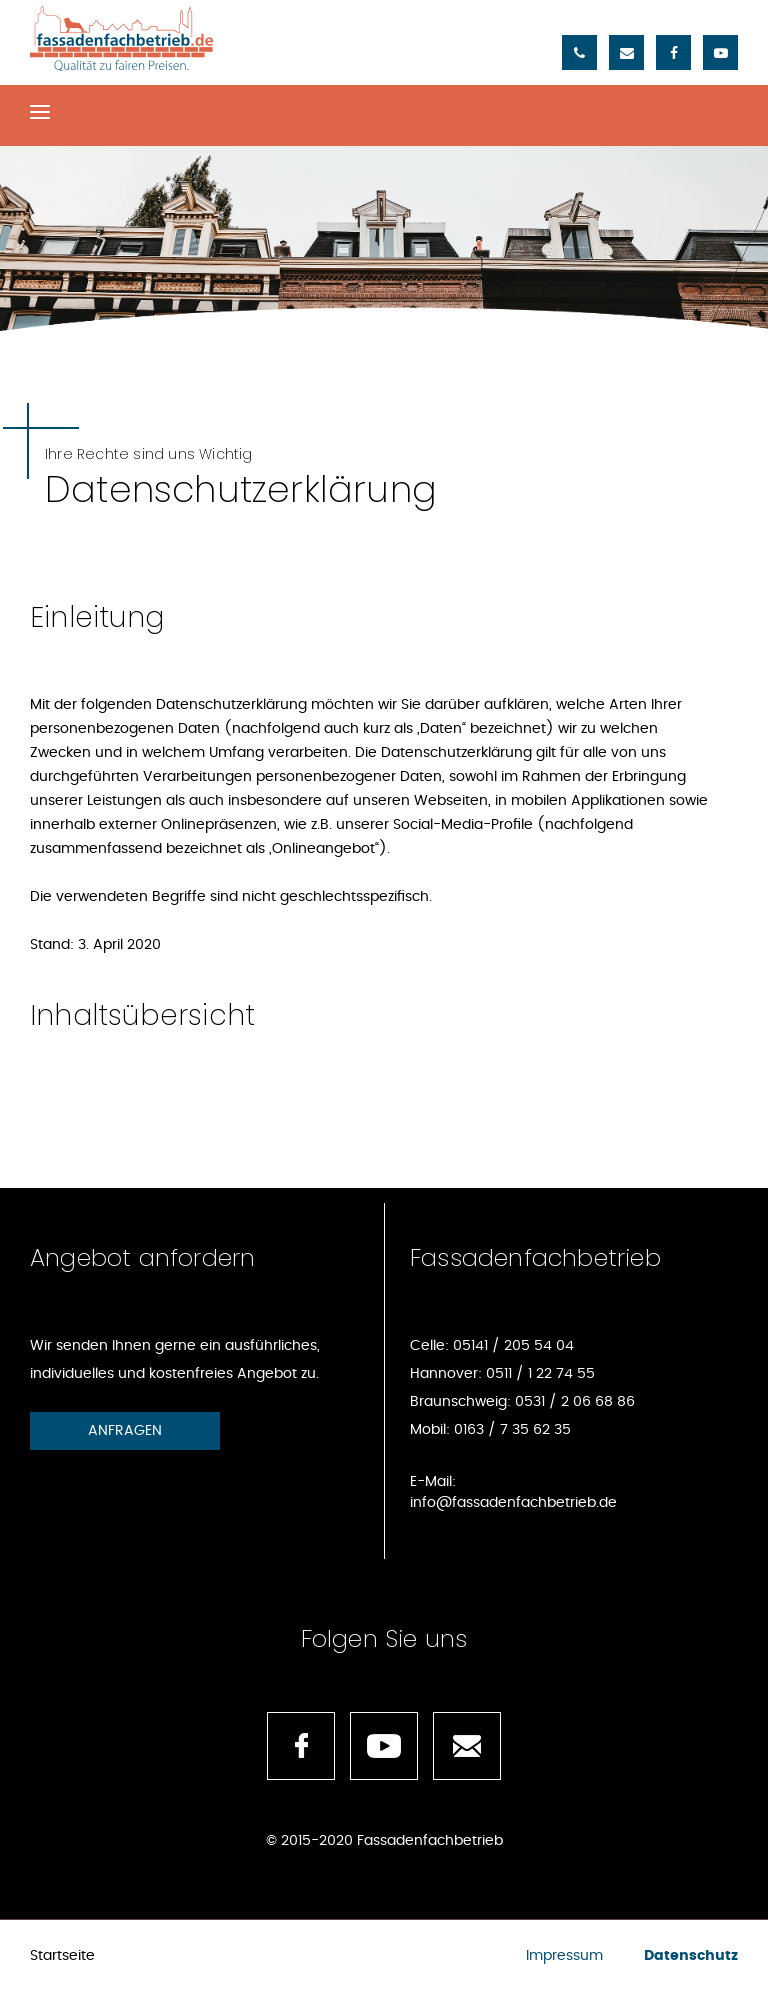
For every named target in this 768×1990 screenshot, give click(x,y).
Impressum (564, 1956)
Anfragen (125, 1431)
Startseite (62, 1956)
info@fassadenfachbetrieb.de (513, 1503)
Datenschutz (691, 1956)
